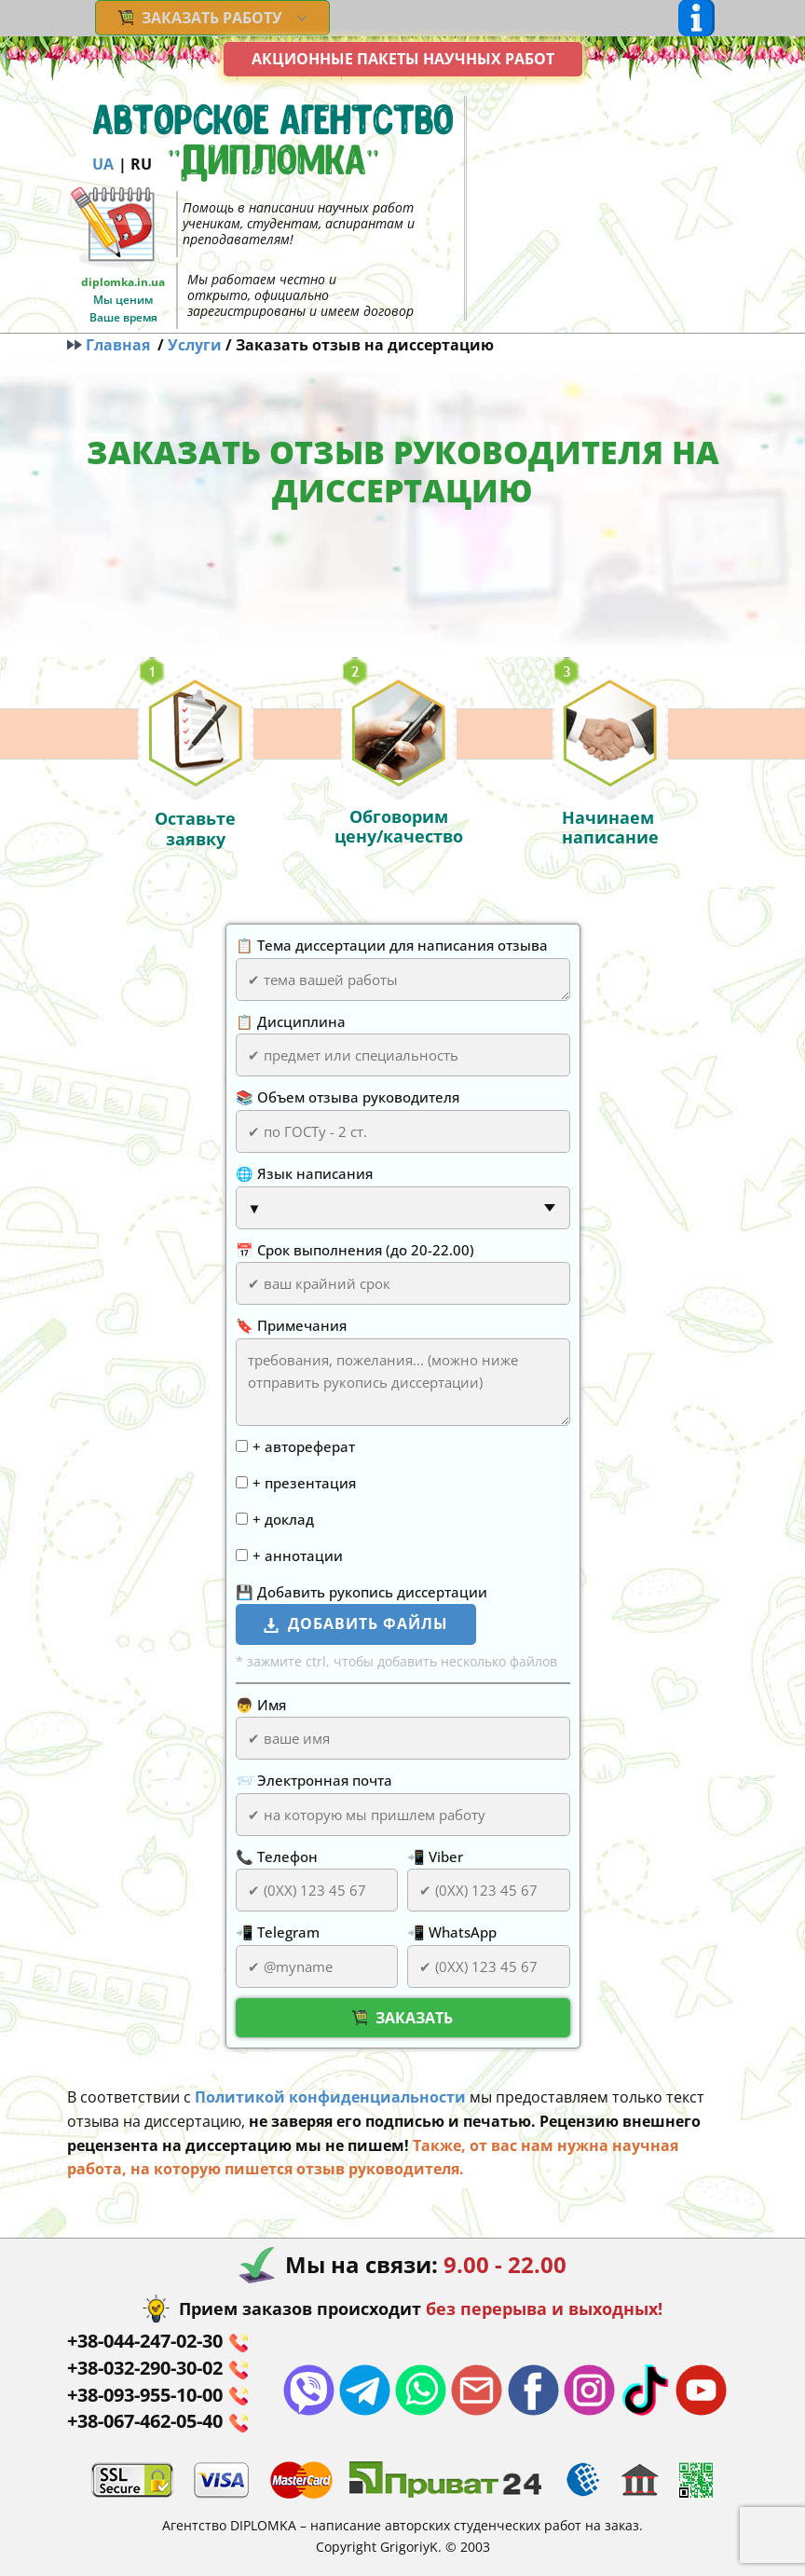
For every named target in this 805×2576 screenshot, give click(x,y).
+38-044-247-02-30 (157, 2341)
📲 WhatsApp (452, 1932)
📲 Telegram (278, 1932)
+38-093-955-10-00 (157, 2395)
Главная (112, 345)
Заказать (402, 2017)
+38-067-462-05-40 (157, 2421)
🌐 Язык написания (304, 1173)
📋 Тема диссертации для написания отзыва (392, 945)
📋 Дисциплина (291, 1021)
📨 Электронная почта (314, 1780)
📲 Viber (435, 1856)
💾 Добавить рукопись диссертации (361, 1592)
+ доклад (283, 1519)
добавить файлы (356, 1624)
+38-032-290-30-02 (157, 2368)
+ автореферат (303, 1446)
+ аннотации (297, 1555)
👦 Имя (261, 1704)
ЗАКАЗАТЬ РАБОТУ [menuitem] (200, 17)
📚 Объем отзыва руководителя (347, 1097)
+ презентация (304, 1482)
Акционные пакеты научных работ (403, 58)
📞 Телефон (277, 1856)
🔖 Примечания (291, 1325)
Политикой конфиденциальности (330, 2097)
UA (103, 164)
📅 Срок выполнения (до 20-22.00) (355, 1249)
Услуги (195, 345)
